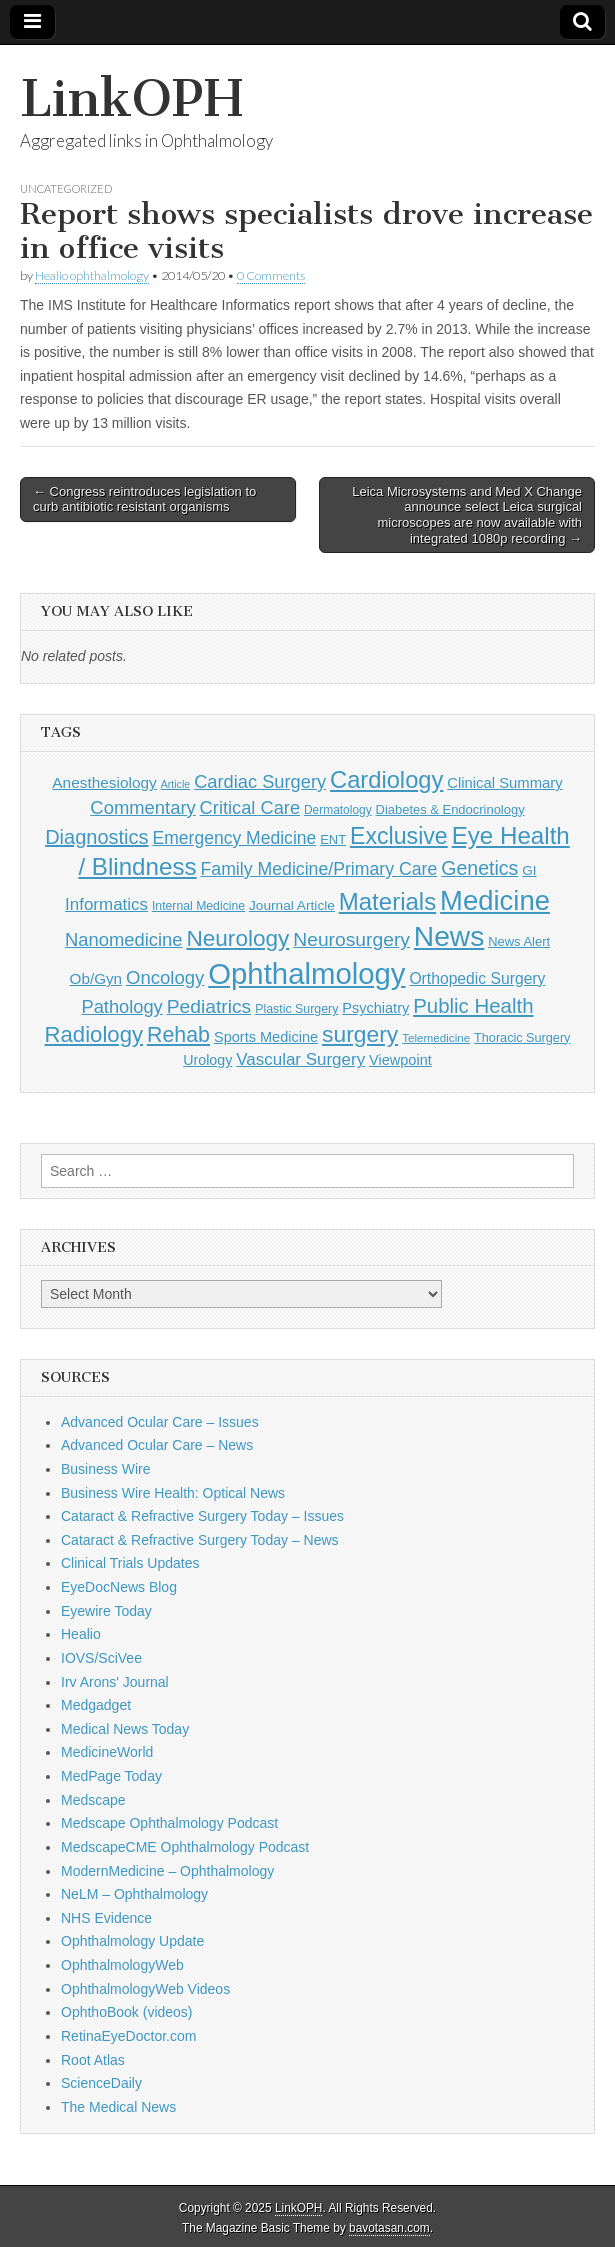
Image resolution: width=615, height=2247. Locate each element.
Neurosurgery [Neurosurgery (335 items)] (351, 939)
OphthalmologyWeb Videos (145, 1989)
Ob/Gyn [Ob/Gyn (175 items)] (96, 978)
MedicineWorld (107, 1752)
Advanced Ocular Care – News (157, 1445)
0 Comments (271, 275)
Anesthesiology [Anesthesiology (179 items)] (104, 782)
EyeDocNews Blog (119, 1587)
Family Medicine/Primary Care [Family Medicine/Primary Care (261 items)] (318, 869)
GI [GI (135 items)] (529, 870)
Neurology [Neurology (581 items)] (237, 938)
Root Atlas (93, 2060)
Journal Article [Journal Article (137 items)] (292, 905)
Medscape (93, 1800)
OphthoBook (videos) (127, 2012)
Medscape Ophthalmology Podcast (169, 1823)
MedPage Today (111, 1776)
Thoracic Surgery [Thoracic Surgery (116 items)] (522, 1038)
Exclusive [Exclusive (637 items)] (399, 836)
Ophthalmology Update (132, 1941)
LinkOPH (131, 98)
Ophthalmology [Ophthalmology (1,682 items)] (306, 973)
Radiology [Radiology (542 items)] (94, 1034)
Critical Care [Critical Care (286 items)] (250, 807)
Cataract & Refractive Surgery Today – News (200, 1540)
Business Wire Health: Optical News (173, 1493)
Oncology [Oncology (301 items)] (165, 977)
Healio (81, 1634)
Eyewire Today (106, 1611)
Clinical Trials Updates (130, 1563)
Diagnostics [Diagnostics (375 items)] (96, 837)
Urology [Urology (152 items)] (207, 1060)
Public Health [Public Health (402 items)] (473, 1006)
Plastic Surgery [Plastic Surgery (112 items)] (296, 1009)
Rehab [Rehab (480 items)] (178, 1035)
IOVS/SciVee (101, 1658)
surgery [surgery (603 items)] (360, 1034)
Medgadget (96, 1705)
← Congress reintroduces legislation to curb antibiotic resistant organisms (144, 499)
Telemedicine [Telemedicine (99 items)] (436, 1037)
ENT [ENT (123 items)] (333, 839)
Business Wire (105, 1469)
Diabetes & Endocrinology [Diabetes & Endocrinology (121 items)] (450, 809)
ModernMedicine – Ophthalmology (167, 1871)
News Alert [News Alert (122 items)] (519, 941)
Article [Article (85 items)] (176, 784)
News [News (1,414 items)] (449, 936)
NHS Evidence (106, 1918)
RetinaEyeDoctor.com (128, 2036)
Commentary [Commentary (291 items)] (142, 807)
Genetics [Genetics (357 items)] (479, 868)
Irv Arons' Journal (115, 1682)
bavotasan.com (389, 2228)
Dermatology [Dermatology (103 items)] (338, 810)
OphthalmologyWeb (122, 1965)
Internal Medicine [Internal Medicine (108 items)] (198, 906)
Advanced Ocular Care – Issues (160, 1422)
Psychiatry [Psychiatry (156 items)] (375, 1008)
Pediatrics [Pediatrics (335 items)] (209, 1006)
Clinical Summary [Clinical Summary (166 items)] (504, 783)
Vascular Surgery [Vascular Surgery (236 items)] (300, 1059)
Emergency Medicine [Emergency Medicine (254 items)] (234, 838)
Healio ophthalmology (92, 275)
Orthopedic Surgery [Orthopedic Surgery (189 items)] (477, 978)
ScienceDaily (101, 2083)
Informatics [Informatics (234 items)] (106, 904)
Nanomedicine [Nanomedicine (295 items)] (124, 939)
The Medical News (118, 2107)
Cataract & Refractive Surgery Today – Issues (202, 1516)
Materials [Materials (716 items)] (387, 901)
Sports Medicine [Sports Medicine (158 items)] (266, 1037)
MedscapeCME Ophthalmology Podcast (185, 1847)
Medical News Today (125, 1729)
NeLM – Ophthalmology (134, 1894)
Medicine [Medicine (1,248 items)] (495, 900)
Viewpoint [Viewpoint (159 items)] (400, 1060)
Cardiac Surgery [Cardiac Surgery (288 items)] (260, 781)
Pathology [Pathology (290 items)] (122, 1006)
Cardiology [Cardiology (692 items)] (386, 780)
